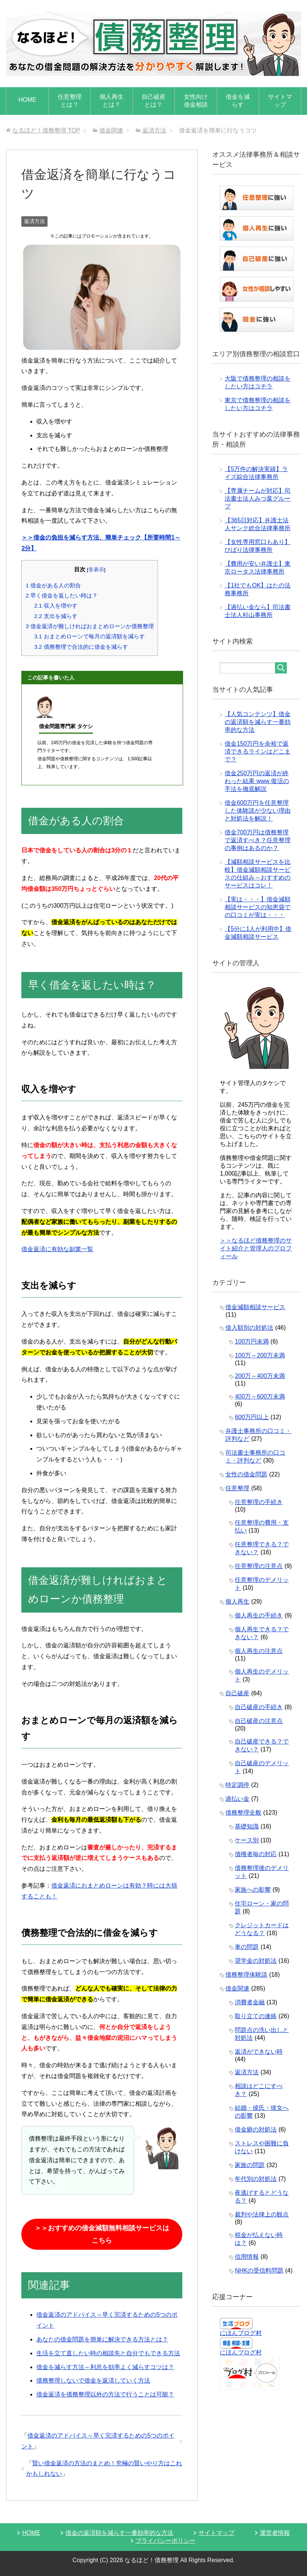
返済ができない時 (259, 2051)
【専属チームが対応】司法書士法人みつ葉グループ (258, 499)
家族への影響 (253, 1889)
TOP (46, 130)
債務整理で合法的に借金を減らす (81, 647)
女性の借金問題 (246, 1474)
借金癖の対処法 (256, 2129)
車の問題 (247, 1947)
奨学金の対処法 (256, 1961)
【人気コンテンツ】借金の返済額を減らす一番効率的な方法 (258, 722)
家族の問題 (250, 2165)
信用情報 (247, 2256)
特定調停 (237, 1785)
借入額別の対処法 (249, 1327)
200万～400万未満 (260, 1376)
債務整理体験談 (246, 1974)
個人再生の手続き (259, 1615)
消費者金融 (250, 2002)
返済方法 (34, 221)
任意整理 (237, 1488)
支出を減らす (55, 616)
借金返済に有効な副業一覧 (57, 1249)
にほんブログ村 (241, 2333)
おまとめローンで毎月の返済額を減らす (89, 636)
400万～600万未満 (260, 1396)
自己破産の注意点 (259, 1721)
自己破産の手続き (259, 1707)
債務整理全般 (243, 1812)
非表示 (96, 569)
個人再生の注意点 (259, 1651)
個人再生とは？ (112, 101)
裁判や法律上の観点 (262, 2214)
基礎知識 (247, 1826)
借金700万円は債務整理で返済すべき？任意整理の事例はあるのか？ (258, 840)
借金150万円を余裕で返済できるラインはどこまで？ (258, 751)
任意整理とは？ (70, 101)
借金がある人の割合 (53, 585)
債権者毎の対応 (256, 1854)
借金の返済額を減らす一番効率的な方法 (119, 2533)
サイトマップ (280, 101)
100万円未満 (252, 1341)
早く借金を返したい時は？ (61, 595)
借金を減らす (238, 101)
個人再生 (237, 1601)
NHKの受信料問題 (259, 2270)
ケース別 (247, 1840)
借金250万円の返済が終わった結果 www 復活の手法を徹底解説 (257, 781)
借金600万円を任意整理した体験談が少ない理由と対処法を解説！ (258, 811)
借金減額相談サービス (255, 1307)
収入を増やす (55, 605)
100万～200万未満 (260, 1355)
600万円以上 (252, 1417)
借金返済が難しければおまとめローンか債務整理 (89, 626)
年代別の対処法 (256, 2179)
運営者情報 (275, 2533)
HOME (27, 100)
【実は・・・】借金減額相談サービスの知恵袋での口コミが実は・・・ (258, 907)
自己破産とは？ (153, 101)
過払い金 (237, 1799)
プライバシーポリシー (165, 2540)
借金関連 (237, 1988)
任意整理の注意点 (259, 1566)
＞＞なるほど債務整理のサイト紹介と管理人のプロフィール (256, 1248)
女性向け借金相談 (196, 101)
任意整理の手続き (259, 1502)
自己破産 (237, 1693)
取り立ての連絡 (256, 2016)
